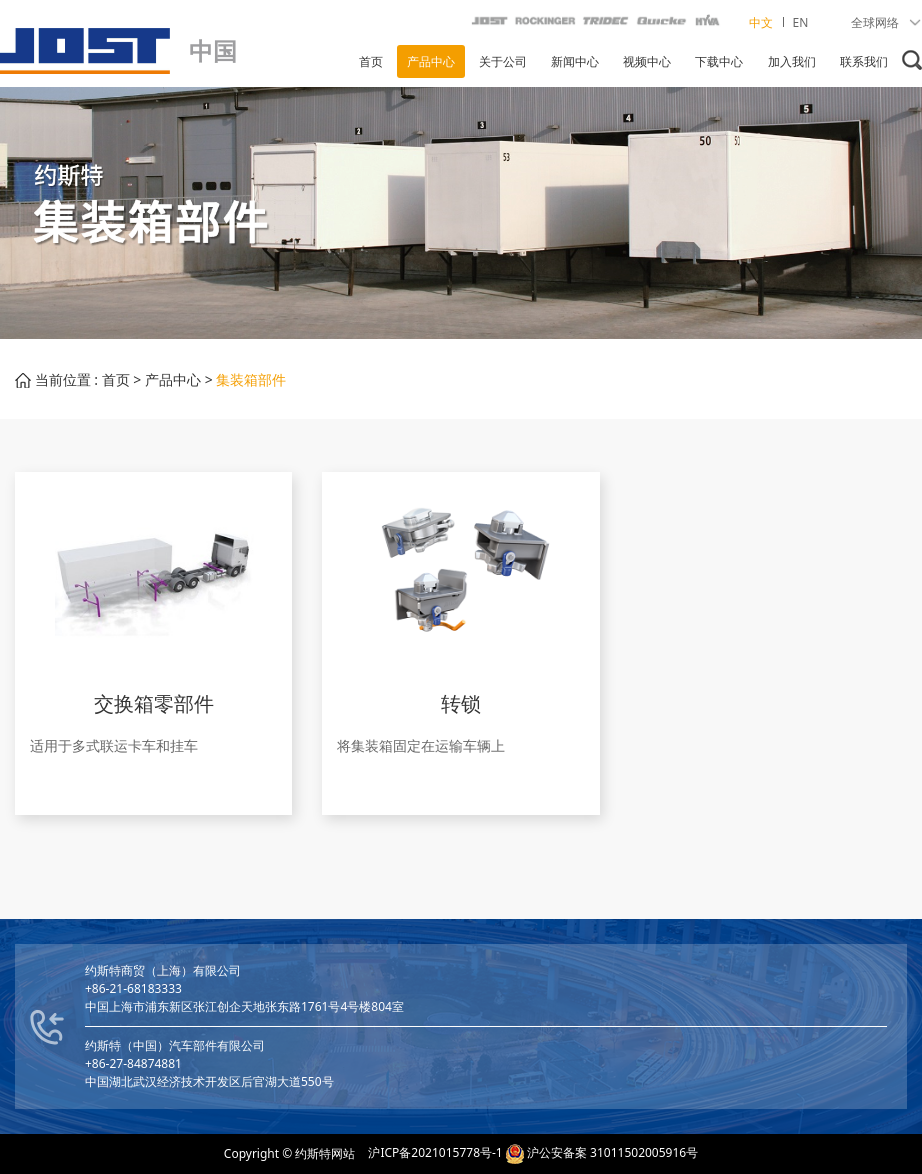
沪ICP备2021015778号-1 (435, 1152)
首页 (371, 61)
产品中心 (431, 61)
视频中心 (647, 61)
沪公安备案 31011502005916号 (612, 1152)
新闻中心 (575, 61)
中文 (762, 22)
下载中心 (719, 61)
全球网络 (886, 22)
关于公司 (503, 61)
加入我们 (792, 61)
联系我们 (864, 61)
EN (801, 22)
